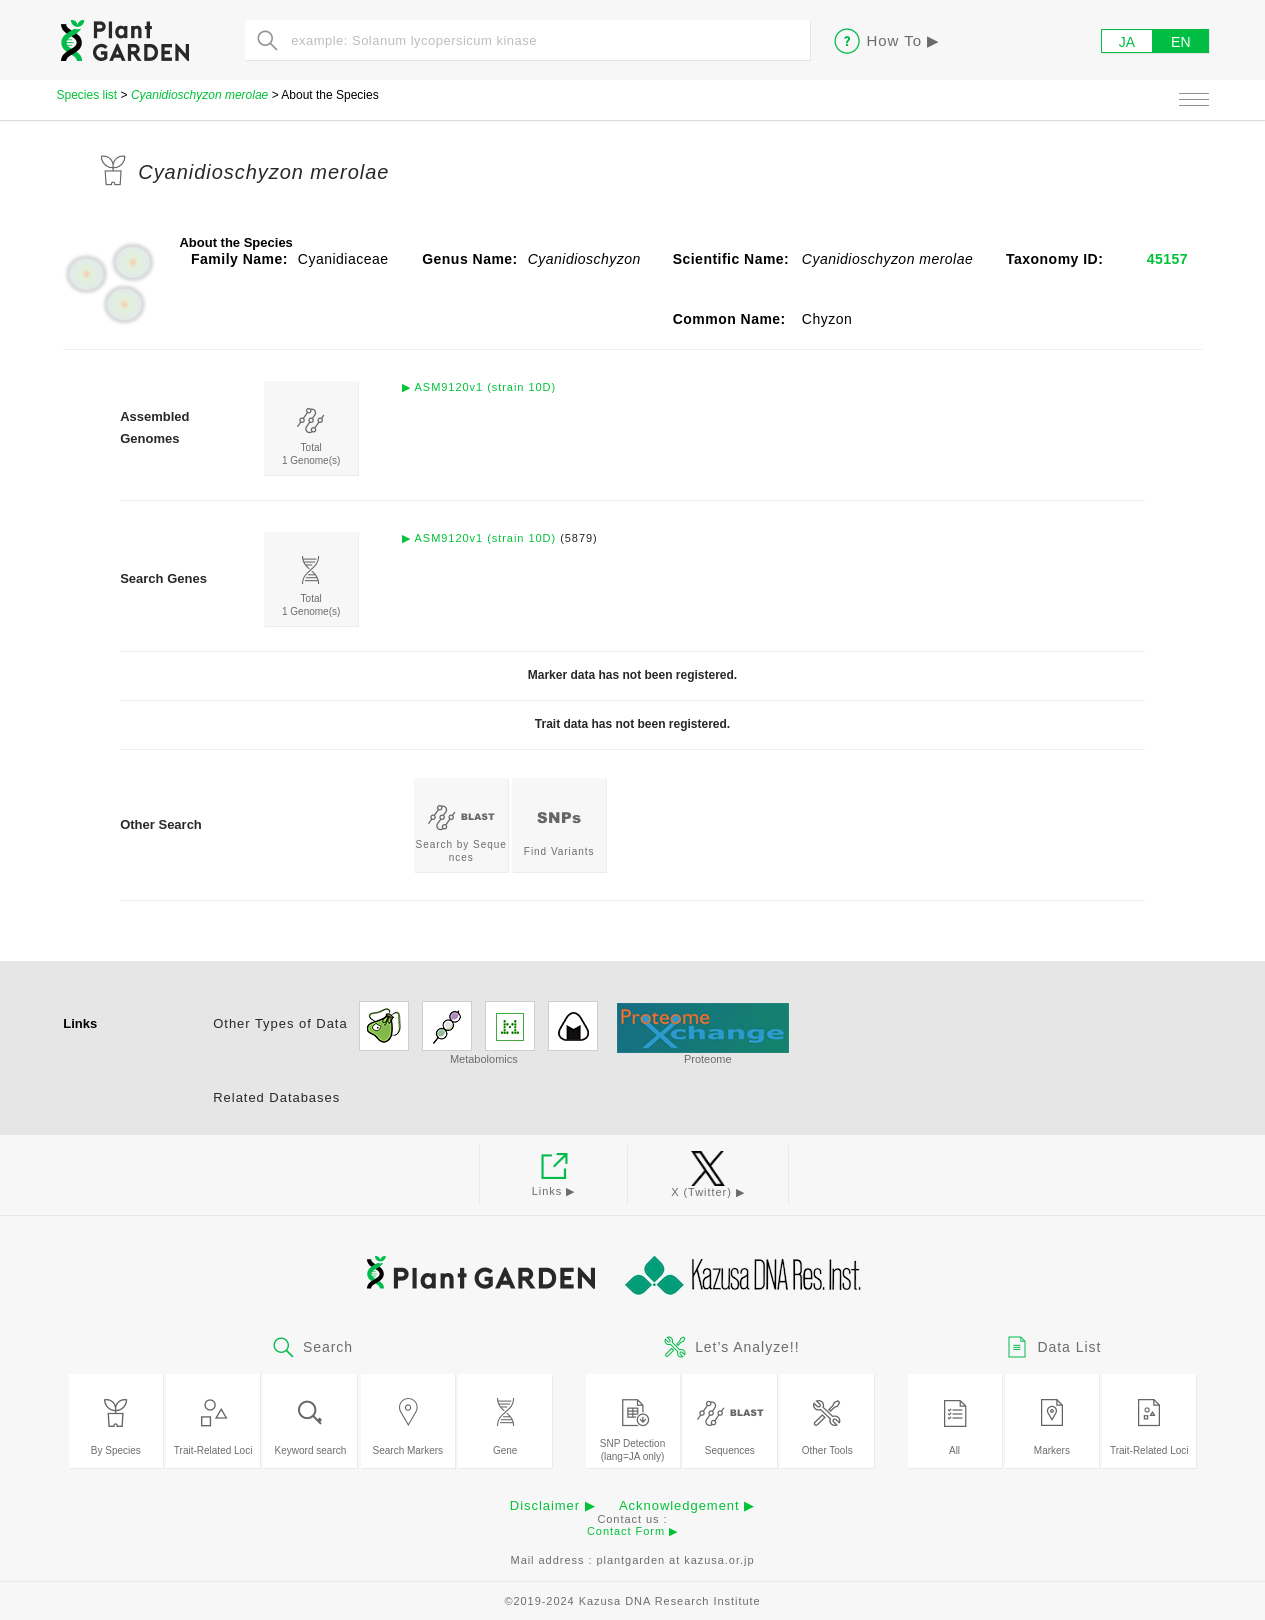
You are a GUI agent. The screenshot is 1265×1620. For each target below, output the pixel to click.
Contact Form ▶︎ (632, 1531)
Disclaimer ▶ (553, 1505)
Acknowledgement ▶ (687, 1505)
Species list (87, 95)
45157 (1167, 259)
